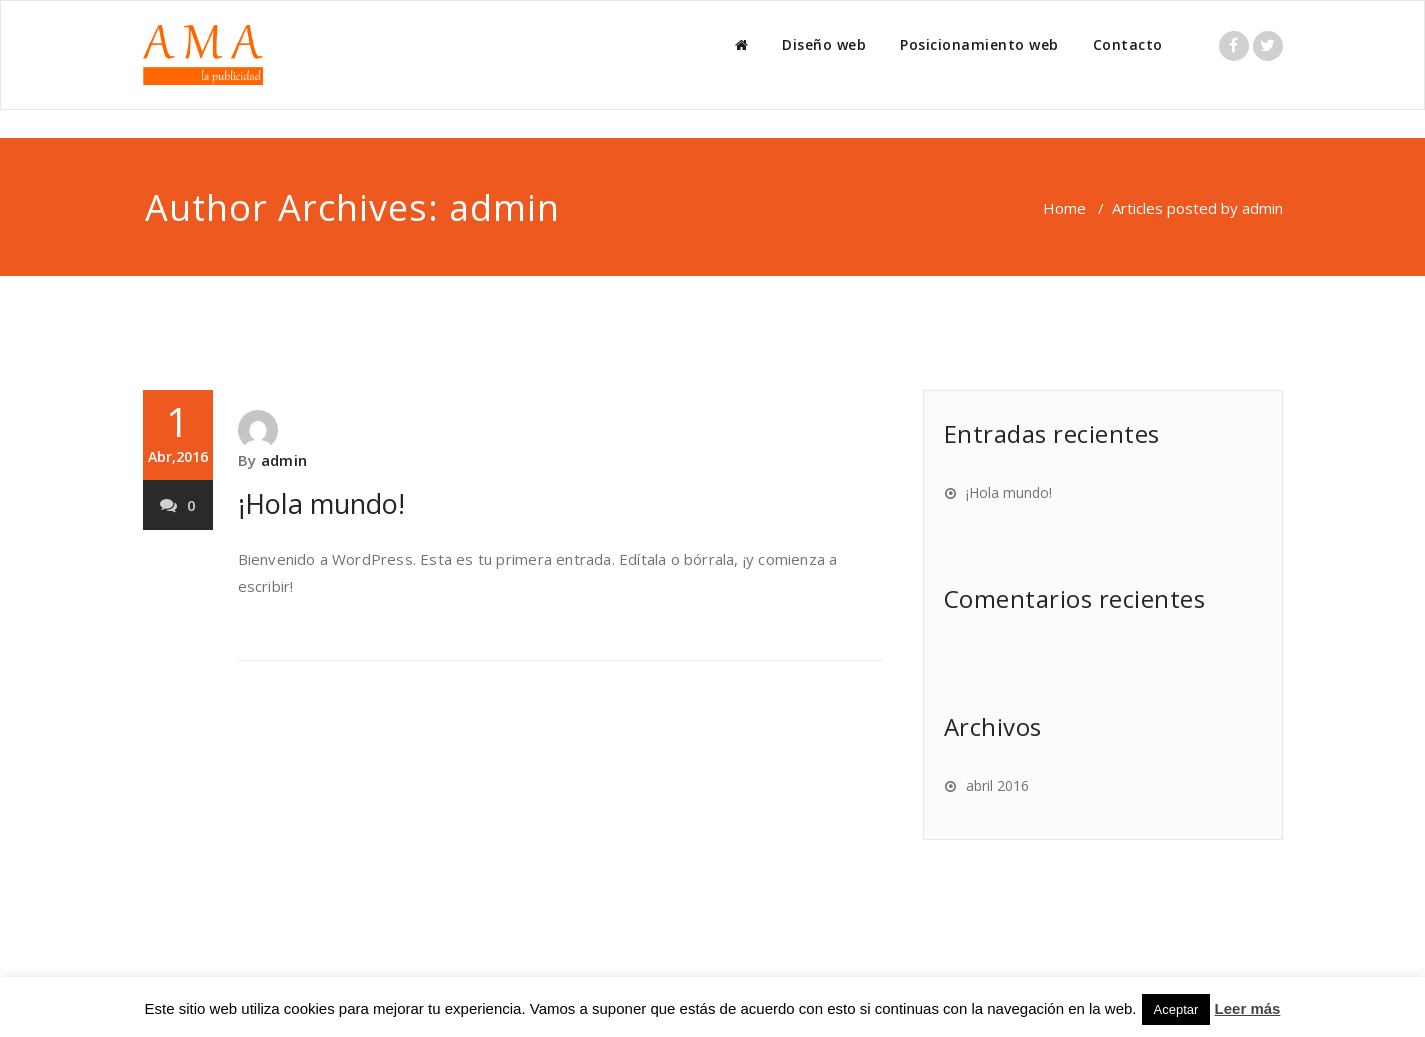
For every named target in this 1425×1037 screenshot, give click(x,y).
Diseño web (824, 44)
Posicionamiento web (979, 44)
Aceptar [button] (1176, 1009)
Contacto (1128, 44)
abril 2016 (997, 785)
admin (504, 207)
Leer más (1248, 1008)
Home (1064, 208)
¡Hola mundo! (321, 503)
